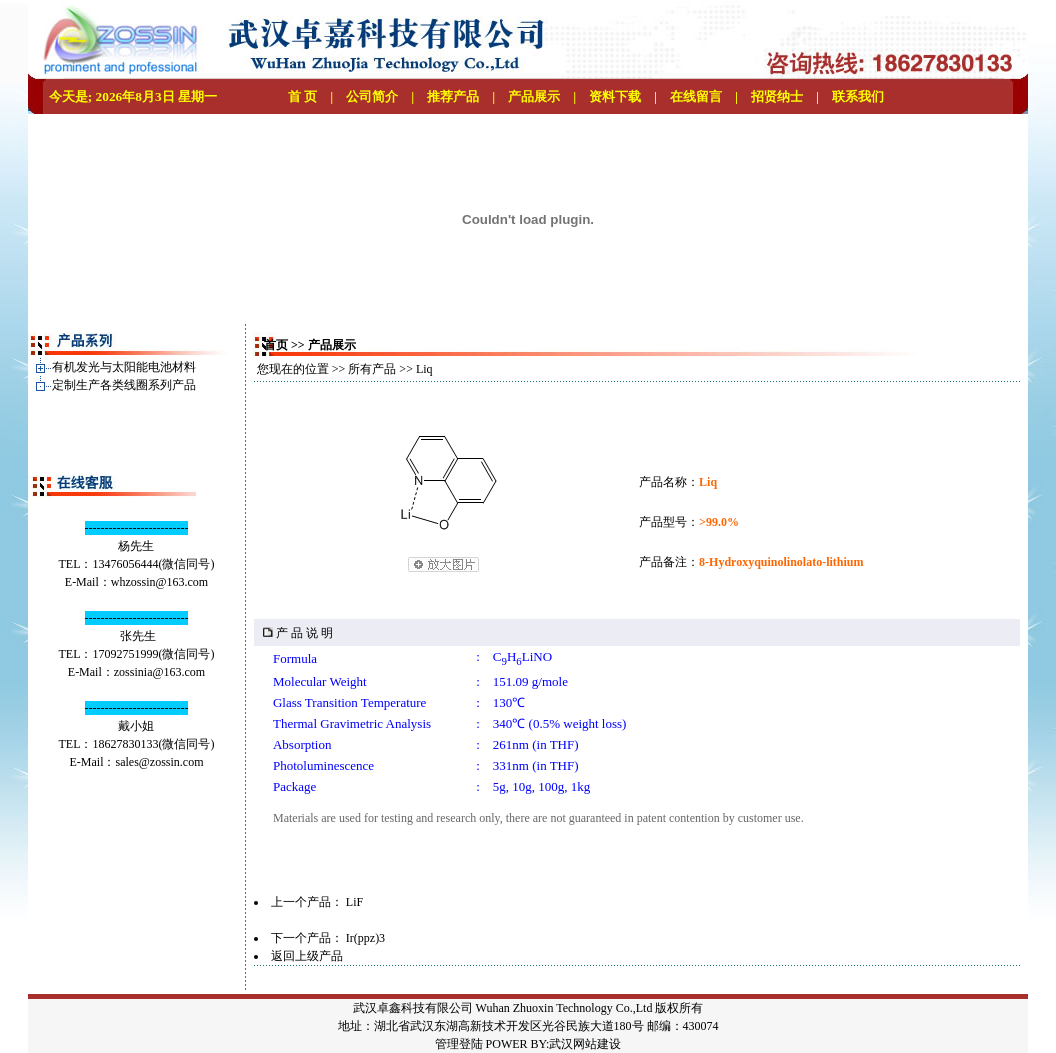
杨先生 (136, 546)
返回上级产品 (307, 956)
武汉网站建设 (585, 1044)
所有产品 (372, 369)
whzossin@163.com (159, 582)
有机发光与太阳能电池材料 (124, 367)
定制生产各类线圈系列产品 (124, 385)
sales (126, 762)
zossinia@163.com (159, 672)
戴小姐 (136, 726)
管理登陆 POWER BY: (492, 1044)
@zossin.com (171, 762)
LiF (354, 902)
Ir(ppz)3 (365, 938)
